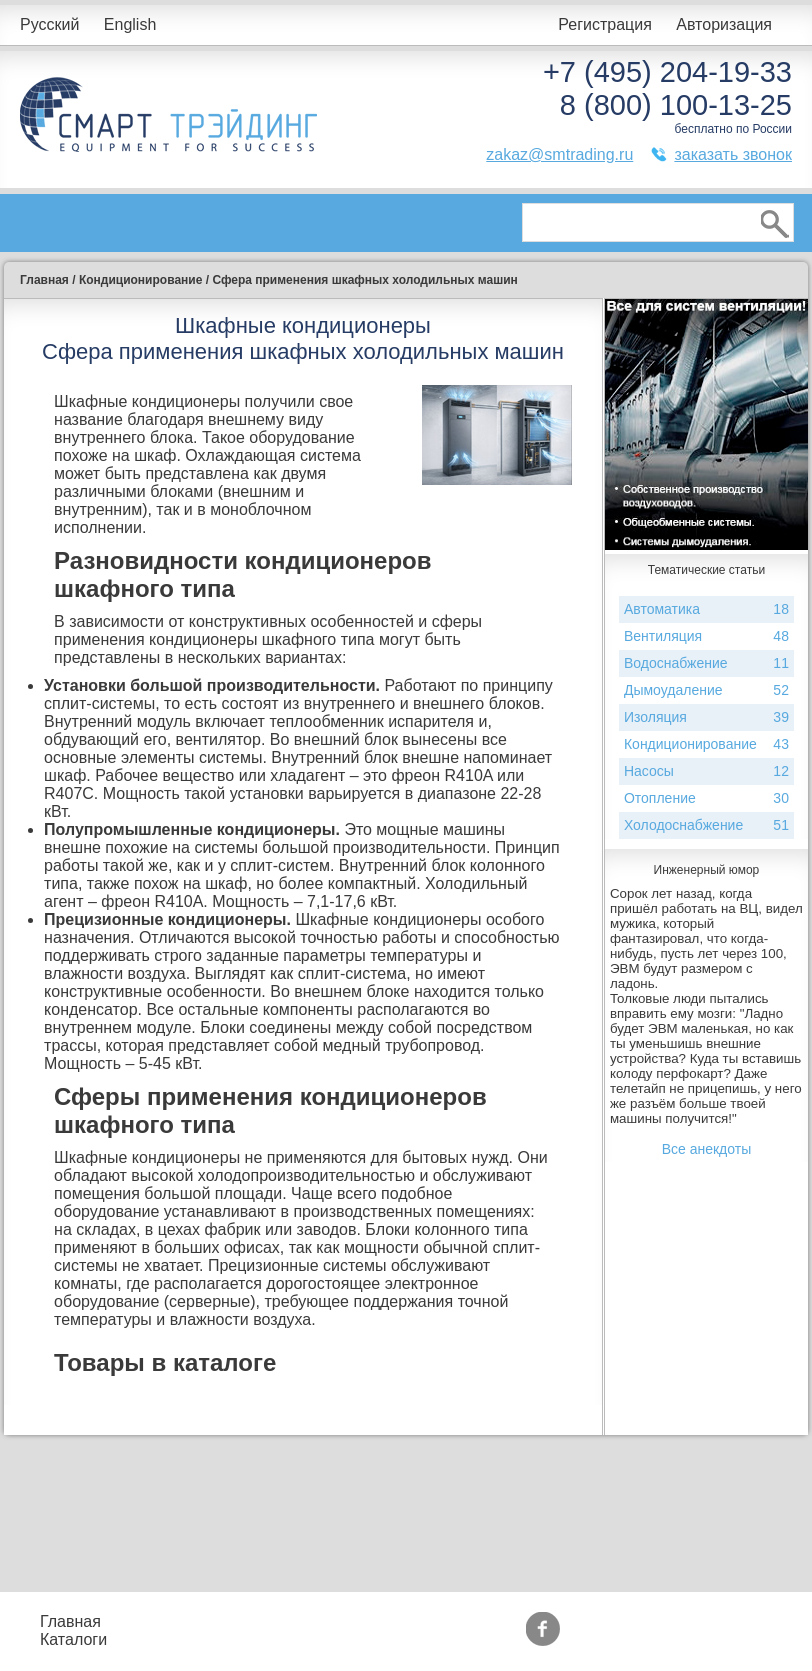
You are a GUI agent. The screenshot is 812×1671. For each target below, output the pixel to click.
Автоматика (706, 609)
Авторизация (724, 24)
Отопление (706, 798)
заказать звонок (733, 154)
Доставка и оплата (349, 1648)
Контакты (181, 1648)
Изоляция (706, 717)
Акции (501, 1621)
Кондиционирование (706, 744)
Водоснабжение (706, 663)
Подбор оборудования (332, 1621)
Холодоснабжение (706, 825)
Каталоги (73, 1639)
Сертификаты (530, 1639)
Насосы (706, 771)
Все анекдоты (707, 1149)
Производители (678, 1612)
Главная (70, 1621)
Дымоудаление (706, 690)
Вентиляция (706, 636)
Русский (49, 24)
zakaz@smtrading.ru (559, 154)
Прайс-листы (173, 1621)
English (130, 24)
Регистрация (605, 24)
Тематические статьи (673, 1639)
